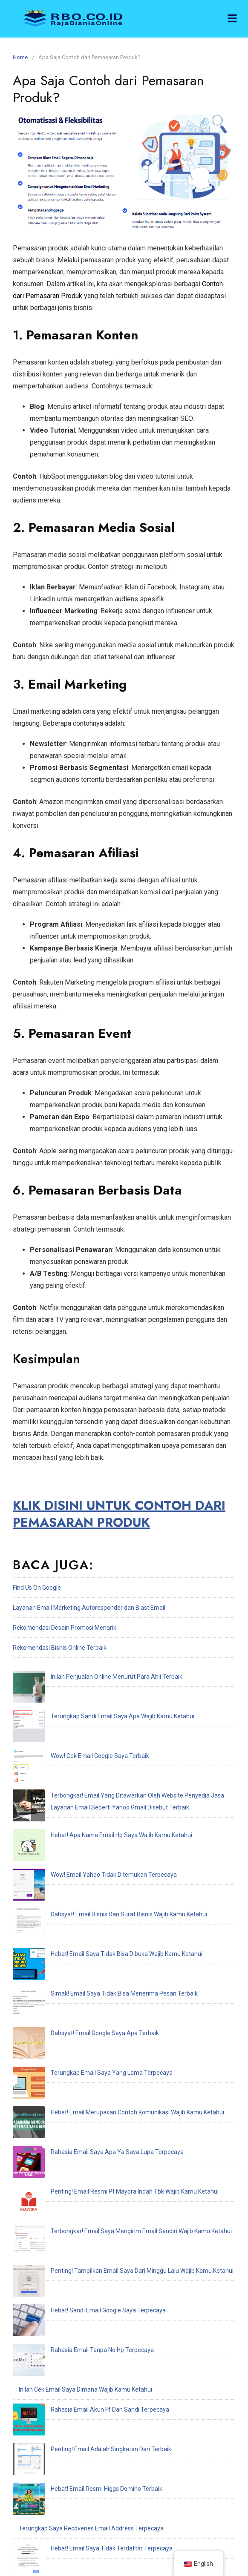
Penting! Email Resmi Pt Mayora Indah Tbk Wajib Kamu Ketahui (103, 1948)
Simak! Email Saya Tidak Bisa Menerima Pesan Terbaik (92, 1848)
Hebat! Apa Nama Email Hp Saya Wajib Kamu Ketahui (89, 1768)
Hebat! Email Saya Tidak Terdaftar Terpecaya (80, 2148)
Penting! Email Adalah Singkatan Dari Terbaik (79, 2088)
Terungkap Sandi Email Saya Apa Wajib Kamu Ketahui (90, 1696)
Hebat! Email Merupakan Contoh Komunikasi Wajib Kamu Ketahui (105, 1908)
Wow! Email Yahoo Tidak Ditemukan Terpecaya (82, 1788)
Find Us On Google (37, 1587)
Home (20, 57)
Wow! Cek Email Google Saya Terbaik (68, 1716)
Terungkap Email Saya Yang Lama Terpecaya (80, 1888)
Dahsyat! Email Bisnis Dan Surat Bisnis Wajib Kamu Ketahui (97, 1808)
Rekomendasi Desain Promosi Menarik (64, 1627)
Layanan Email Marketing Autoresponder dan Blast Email (89, 1607)
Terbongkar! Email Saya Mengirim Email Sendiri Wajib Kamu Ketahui (109, 1968)
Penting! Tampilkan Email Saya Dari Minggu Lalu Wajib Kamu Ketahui (110, 1988)
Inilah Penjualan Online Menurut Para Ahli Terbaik (84, 1676)
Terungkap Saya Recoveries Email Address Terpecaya (91, 2128)
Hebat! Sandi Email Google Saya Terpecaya (76, 2008)
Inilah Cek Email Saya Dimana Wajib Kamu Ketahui (85, 2048)
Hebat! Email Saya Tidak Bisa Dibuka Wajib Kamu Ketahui (94, 1828)
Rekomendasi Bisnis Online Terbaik (60, 1647)
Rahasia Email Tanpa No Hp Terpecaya (70, 2028)
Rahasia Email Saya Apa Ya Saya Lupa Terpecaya (85, 1928)
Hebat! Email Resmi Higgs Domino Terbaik (74, 2108)
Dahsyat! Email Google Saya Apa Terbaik (73, 1868)
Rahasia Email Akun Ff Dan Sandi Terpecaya (78, 2068)
